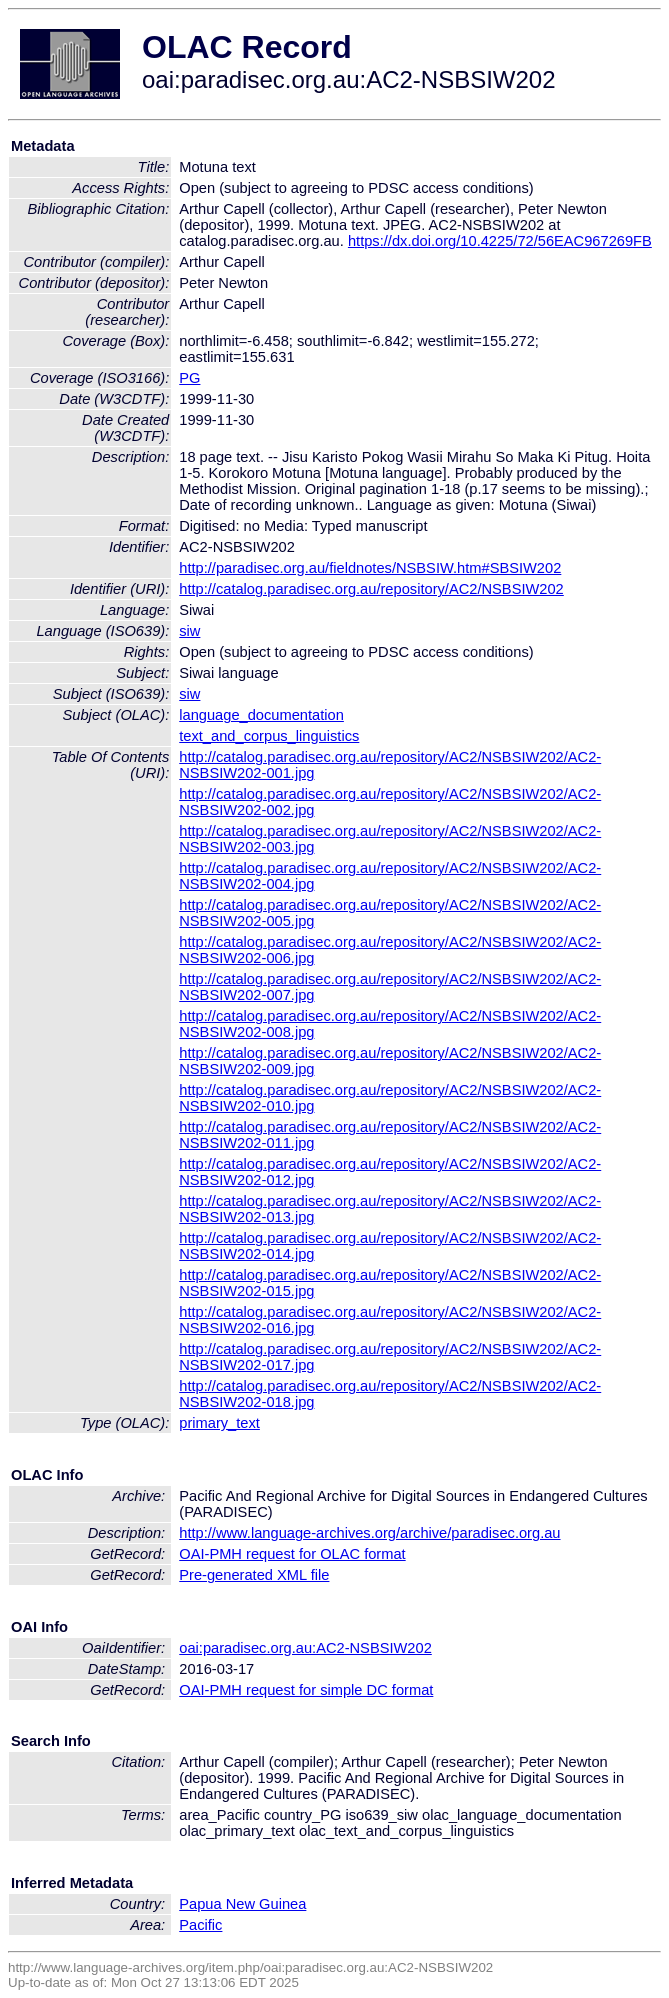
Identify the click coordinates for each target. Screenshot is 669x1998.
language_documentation (261, 715)
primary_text (219, 1423)
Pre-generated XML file (254, 1575)
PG (189, 378)
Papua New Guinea (242, 1904)
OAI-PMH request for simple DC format (306, 1690)
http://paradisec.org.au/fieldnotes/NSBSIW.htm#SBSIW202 (370, 568)
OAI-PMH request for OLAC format (292, 1554)
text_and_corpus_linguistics (269, 736)
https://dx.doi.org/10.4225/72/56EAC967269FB (500, 241)
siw (189, 631)
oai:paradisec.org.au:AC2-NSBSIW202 (305, 1648)
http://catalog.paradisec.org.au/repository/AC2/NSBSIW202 (371, 589)
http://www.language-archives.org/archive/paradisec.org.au (369, 1533)
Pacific (200, 1925)
